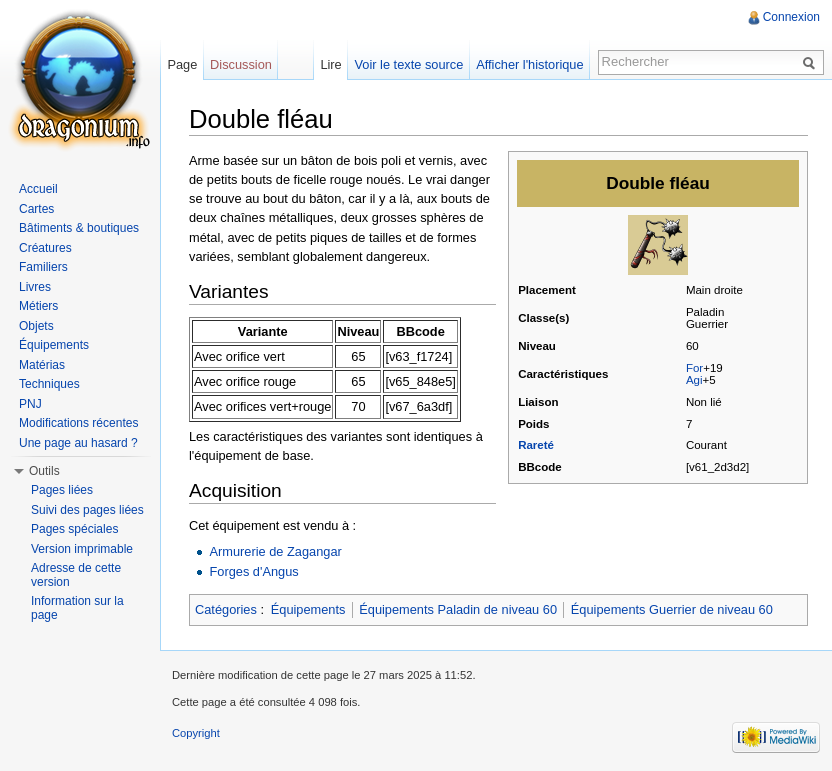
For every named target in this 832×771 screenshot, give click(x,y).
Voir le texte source (409, 64)
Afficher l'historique (529, 64)
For (694, 368)
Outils (44, 471)
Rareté (536, 445)
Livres (35, 287)
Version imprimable (82, 549)
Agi (694, 380)
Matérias (42, 365)
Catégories (226, 609)
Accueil (38, 189)
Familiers (43, 267)
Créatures (45, 248)
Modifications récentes (78, 423)
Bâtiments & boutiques (79, 228)
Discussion (241, 64)
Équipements (308, 609)
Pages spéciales (74, 529)
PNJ (30, 404)
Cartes (36, 209)
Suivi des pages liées (87, 510)
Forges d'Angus (253, 571)
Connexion (791, 17)
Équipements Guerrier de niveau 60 (672, 609)
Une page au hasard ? (78, 443)
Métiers (38, 306)
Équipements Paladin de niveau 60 (458, 609)
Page (182, 64)
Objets (36, 326)
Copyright (196, 733)
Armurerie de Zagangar (275, 551)
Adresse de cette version (76, 575)
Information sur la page (77, 608)
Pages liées (62, 490)
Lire (330, 64)
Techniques (49, 384)
